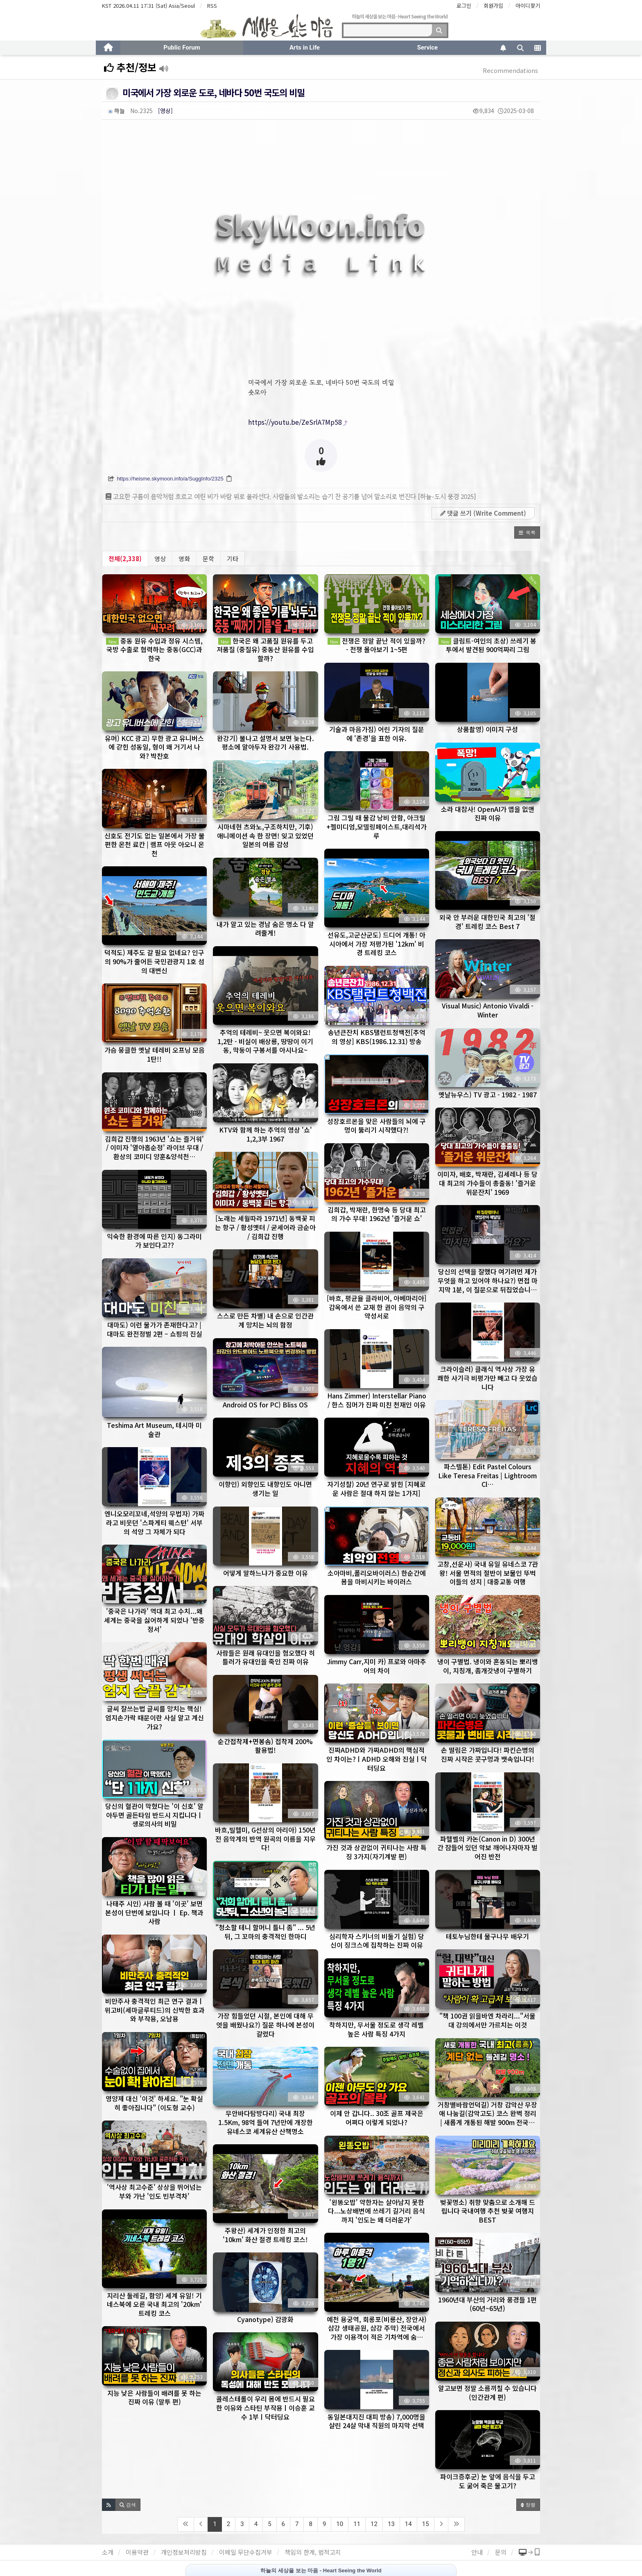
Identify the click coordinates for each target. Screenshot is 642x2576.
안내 (477, 2552)
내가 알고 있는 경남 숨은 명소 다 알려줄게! (265, 928)
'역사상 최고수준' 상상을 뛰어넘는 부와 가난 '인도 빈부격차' (154, 2191)
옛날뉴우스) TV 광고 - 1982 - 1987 (488, 1094)
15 (425, 2524)
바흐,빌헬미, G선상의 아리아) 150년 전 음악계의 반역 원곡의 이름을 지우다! (265, 1838)
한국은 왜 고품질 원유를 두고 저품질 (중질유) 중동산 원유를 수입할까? (265, 649)
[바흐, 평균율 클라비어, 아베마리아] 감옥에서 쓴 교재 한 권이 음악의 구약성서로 (377, 1307)
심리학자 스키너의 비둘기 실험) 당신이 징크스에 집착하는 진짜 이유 (376, 1940)
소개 (107, 2552)
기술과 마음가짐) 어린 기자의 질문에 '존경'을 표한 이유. (376, 733)
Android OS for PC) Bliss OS (265, 1404)
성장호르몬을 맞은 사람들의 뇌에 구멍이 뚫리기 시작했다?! (376, 1125)
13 (391, 2524)
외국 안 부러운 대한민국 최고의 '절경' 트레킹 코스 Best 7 (487, 921)
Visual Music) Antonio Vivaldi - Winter (487, 1010)
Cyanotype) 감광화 (265, 2319)
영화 (184, 558)
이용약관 (137, 2552)
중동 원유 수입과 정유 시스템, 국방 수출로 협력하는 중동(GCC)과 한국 (154, 649)
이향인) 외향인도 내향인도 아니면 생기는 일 (265, 1488)
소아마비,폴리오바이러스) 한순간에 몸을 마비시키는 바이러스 (377, 1577)
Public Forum (181, 47)
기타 (232, 558)
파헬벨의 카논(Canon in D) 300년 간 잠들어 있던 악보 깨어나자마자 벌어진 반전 (487, 1847)
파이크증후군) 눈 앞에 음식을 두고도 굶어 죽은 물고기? (487, 2481)
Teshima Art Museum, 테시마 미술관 (154, 1429)
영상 (160, 558)
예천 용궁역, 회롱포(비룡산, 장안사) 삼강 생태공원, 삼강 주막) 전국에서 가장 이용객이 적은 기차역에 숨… (377, 2328)
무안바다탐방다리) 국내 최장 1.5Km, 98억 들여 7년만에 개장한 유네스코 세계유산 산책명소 (265, 2122)
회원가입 (493, 5)
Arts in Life (304, 47)
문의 (500, 2552)
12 (374, 2524)
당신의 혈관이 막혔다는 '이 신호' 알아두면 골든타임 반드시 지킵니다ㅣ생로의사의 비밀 (154, 1814)
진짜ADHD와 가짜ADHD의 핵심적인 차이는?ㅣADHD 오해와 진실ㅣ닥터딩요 (376, 1758)
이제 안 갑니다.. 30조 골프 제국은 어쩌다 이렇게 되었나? (376, 2117)
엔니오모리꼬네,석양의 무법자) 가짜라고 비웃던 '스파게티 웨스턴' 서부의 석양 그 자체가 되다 (154, 1522)
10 (339, 2524)
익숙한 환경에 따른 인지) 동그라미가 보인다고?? (154, 1240)
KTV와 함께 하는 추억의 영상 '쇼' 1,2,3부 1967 (265, 1134)
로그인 (464, 5)
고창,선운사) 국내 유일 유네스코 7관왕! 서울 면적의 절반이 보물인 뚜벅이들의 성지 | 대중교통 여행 (487, 1572)
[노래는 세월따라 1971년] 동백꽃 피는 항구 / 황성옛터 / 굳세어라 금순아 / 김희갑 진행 (265, 1227)
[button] (527, 532)
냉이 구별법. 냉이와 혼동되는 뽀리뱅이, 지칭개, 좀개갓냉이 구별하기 (487, 1665)
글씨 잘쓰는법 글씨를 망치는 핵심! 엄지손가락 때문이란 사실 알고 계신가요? (154, 1717)
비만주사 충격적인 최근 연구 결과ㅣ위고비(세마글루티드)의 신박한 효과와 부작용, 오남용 (154, 2009)
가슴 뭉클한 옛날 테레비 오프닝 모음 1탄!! (154, 1054)
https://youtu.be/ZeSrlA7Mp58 (295, 422)
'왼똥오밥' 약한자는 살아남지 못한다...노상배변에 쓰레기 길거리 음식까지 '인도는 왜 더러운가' (376, 2211)
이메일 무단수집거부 (245, 2552)
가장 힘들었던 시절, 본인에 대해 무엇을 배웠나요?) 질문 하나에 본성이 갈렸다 (265, 2024)
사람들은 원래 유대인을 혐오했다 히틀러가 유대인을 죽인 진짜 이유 (265, 1657)
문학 (208, 558)
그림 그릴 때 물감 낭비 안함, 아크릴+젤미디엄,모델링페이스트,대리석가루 (376, 826)
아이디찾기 (527, 5)
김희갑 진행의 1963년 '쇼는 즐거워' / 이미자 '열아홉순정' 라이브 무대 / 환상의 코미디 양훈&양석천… (154, 1147)
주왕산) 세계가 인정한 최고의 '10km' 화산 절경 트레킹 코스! (265, 2234)
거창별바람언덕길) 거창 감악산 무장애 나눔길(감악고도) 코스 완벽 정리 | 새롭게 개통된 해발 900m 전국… (487, 2113)
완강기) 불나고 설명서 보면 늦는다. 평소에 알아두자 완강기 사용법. (265, 742)
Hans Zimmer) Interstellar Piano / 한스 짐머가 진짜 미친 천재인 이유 (376, 1400)
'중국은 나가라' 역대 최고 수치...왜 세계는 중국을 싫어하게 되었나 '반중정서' (154, 1620)
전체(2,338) (125, 558)
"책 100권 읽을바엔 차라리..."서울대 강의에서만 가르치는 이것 (487, 2020)
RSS (212, 5)
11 (356, 2524)
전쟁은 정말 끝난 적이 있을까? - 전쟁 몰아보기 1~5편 (376, 645)
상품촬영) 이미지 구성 (487, 729)
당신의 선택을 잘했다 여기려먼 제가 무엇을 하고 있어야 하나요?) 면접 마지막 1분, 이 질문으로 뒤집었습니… (488, 1280)
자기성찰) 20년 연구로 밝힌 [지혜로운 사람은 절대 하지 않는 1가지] (376, 1488)
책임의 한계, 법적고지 (313, 2552)
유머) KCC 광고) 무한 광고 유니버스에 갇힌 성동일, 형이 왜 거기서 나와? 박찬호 (154, 747)
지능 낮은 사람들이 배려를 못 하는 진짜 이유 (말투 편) (154, 2397)
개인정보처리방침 (184, 2552)
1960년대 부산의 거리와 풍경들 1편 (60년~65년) (487, 2304)
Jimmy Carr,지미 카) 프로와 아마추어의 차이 (376, 1665)
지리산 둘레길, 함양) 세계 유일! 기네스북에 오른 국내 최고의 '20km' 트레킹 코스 (154, 2304)
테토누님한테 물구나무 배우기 (487, 1936)
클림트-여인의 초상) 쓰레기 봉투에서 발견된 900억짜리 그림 (487, 645)
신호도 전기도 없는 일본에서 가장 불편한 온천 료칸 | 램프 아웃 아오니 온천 (154, 844)
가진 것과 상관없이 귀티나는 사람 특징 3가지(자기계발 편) (376, 1851)
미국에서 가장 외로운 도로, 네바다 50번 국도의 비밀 (213, 92)
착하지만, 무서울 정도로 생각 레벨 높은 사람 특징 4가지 (376, 2029)
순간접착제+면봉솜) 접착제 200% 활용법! (265, 1745)
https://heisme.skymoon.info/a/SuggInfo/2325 (170, 479)
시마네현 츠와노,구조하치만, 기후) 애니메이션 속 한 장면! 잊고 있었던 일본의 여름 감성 (265, 835)
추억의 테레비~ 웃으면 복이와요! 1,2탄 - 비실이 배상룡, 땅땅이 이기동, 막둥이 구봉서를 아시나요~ (265, 1041)
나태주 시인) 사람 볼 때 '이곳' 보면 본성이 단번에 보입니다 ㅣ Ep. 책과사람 (154, 1912)
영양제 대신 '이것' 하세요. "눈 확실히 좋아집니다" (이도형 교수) (154, 2102)
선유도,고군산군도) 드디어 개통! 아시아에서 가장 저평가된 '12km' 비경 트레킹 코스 (376, 943)
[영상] (165, 110)
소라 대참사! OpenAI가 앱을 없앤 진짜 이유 (487, 813)
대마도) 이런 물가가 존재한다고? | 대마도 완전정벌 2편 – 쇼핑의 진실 (154, 1329)
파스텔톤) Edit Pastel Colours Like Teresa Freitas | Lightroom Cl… (487, 1475)
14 (408, 2524)
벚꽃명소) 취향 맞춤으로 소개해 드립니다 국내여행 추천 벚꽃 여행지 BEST (487, 2211)
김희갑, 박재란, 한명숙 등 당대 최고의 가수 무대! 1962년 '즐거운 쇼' (377, 1214)
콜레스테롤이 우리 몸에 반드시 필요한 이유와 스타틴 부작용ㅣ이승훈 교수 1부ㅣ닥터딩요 (265, 2407)
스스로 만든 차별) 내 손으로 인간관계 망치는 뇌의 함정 (265, 1320)
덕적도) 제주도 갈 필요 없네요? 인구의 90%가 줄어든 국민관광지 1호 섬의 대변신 (154, 961)
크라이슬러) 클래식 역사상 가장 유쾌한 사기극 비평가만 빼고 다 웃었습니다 (487, 1377)
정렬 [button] (528, 2504)
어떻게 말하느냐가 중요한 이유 (265, 1573)
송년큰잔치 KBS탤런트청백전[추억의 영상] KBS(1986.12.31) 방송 (376, 1036)
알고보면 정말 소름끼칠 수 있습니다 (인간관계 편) (487, 2392)
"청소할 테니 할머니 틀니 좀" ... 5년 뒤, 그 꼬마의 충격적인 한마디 (265, 1931)
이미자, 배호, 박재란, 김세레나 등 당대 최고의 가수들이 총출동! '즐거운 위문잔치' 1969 (487, 1182)
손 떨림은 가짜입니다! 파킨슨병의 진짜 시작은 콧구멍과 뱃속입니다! (487, 1754)
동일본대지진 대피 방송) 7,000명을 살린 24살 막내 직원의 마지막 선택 (376, 2421)
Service (427, 47)
